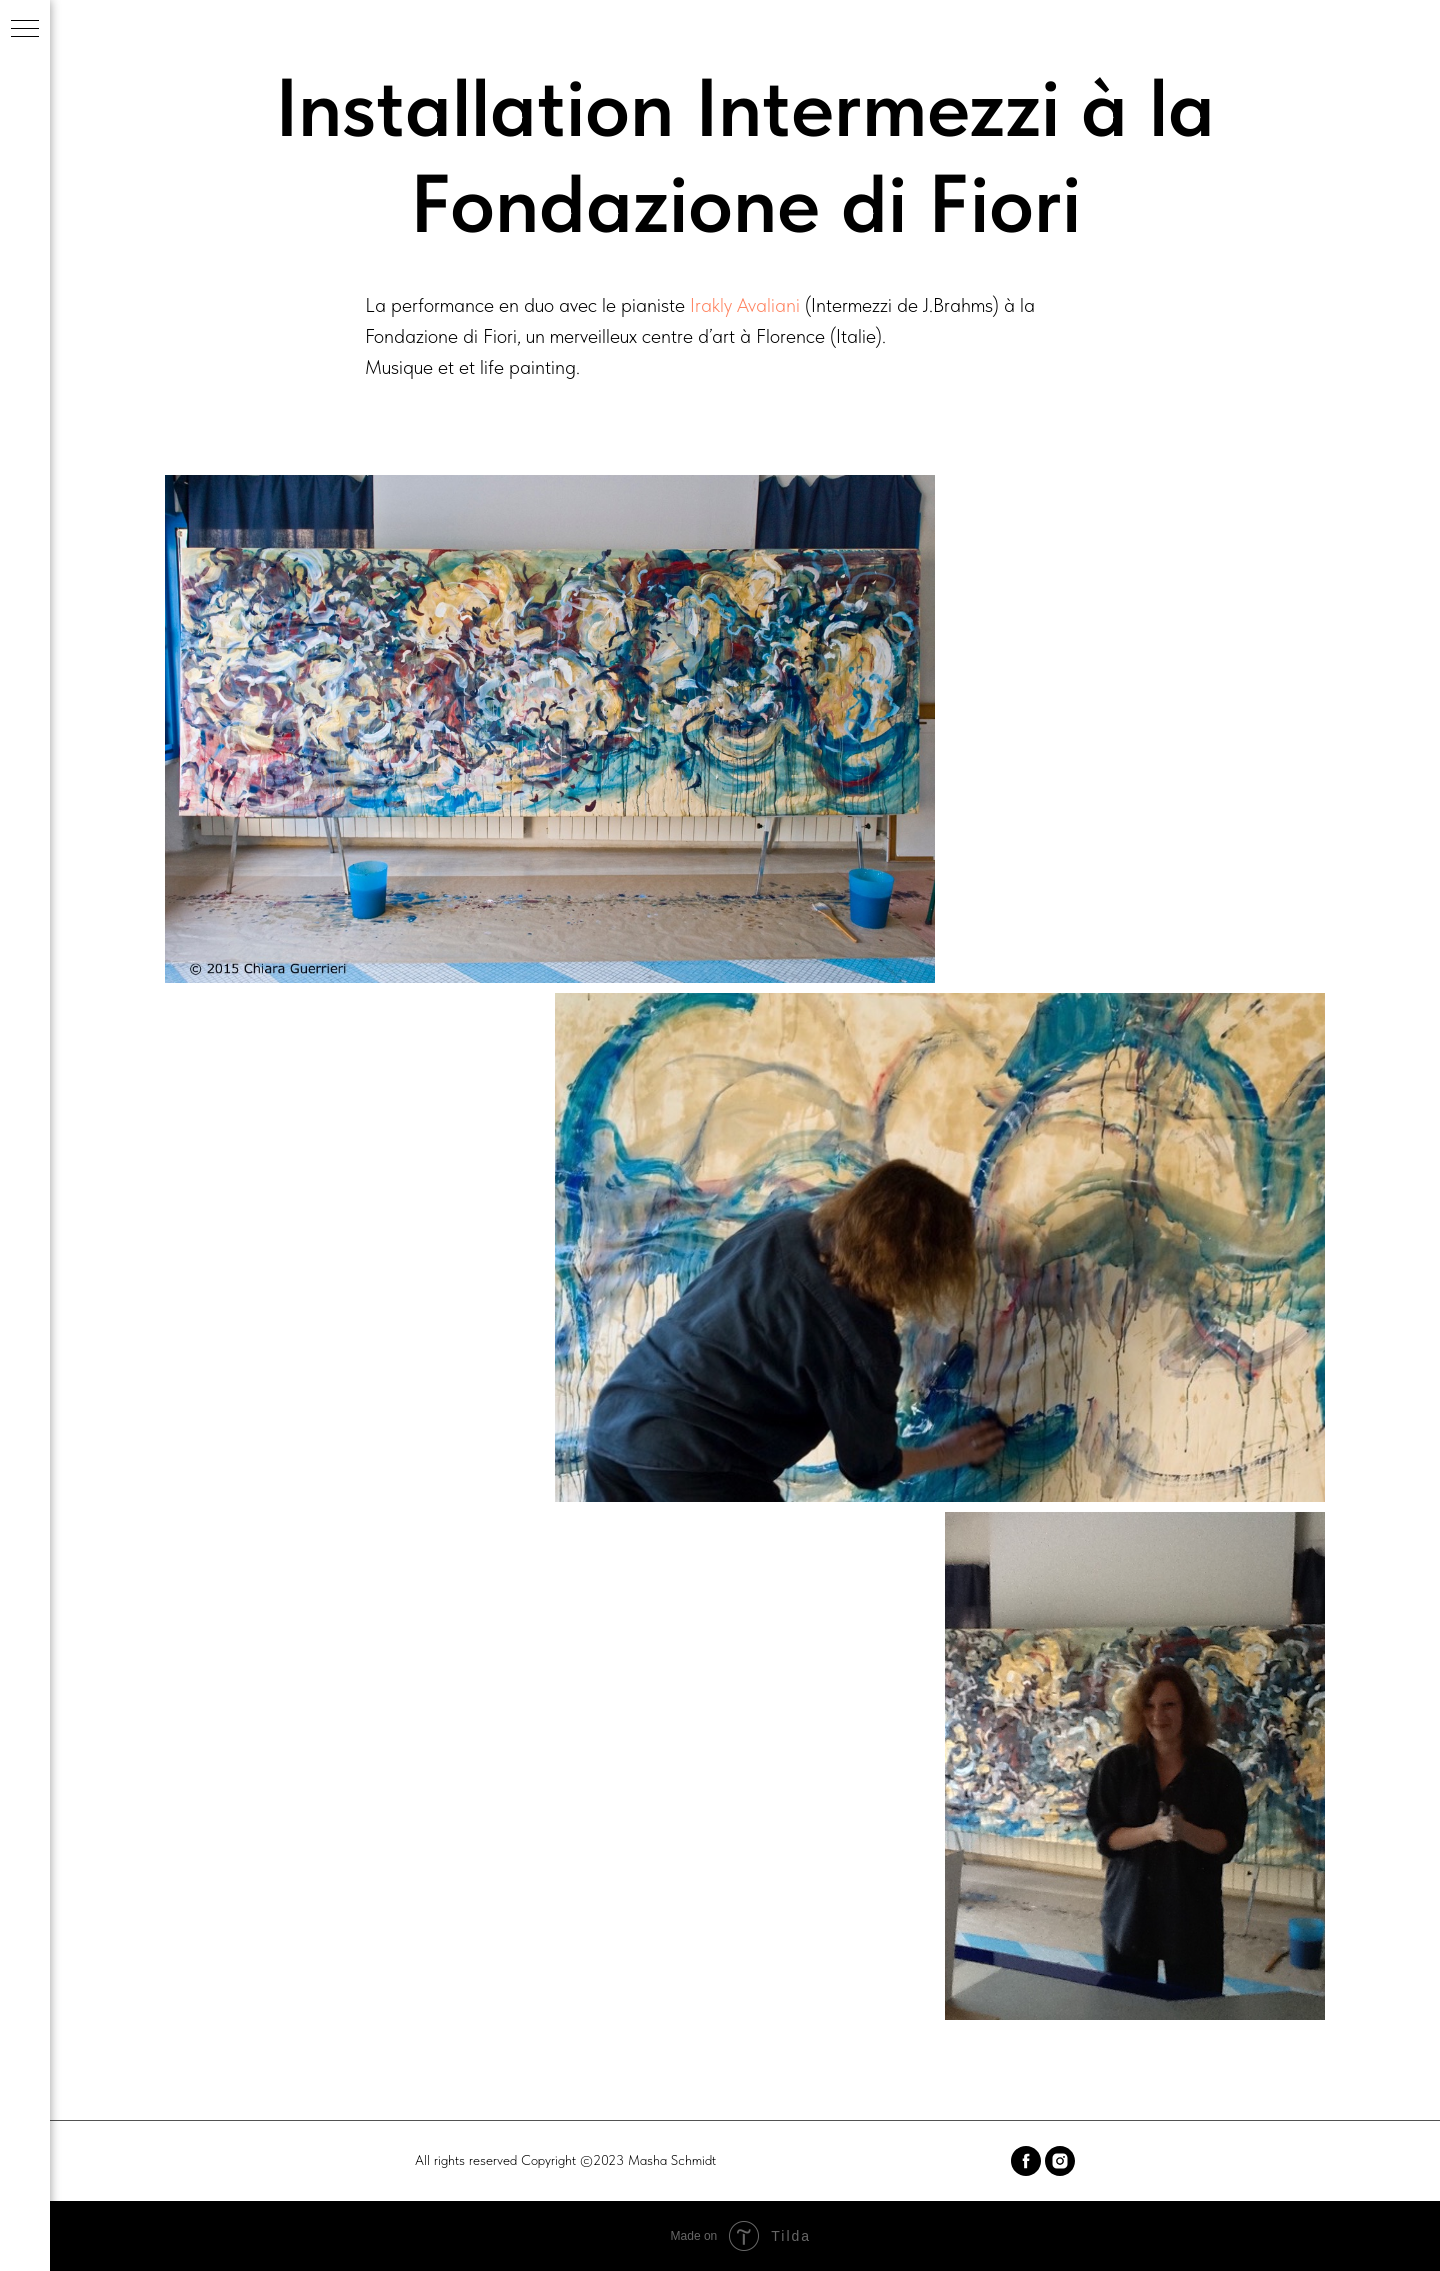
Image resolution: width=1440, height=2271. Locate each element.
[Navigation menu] (25, 30)
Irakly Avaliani (745, 305)
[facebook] (1026, 2161)
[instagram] (1060, 2161)
